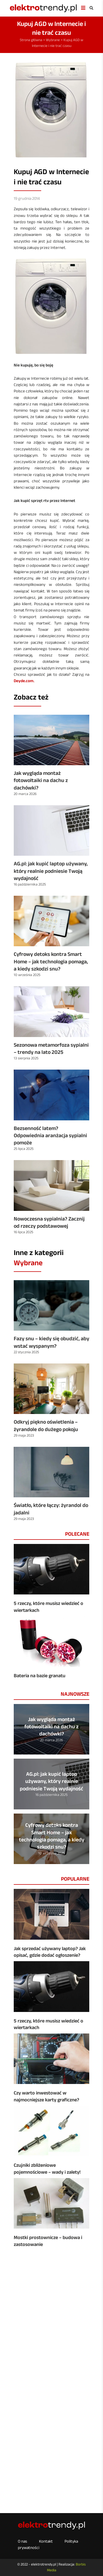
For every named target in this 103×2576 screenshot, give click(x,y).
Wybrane (53, 40)
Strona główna (31, 40)
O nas (22, 2541)
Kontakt (46, 2541)
